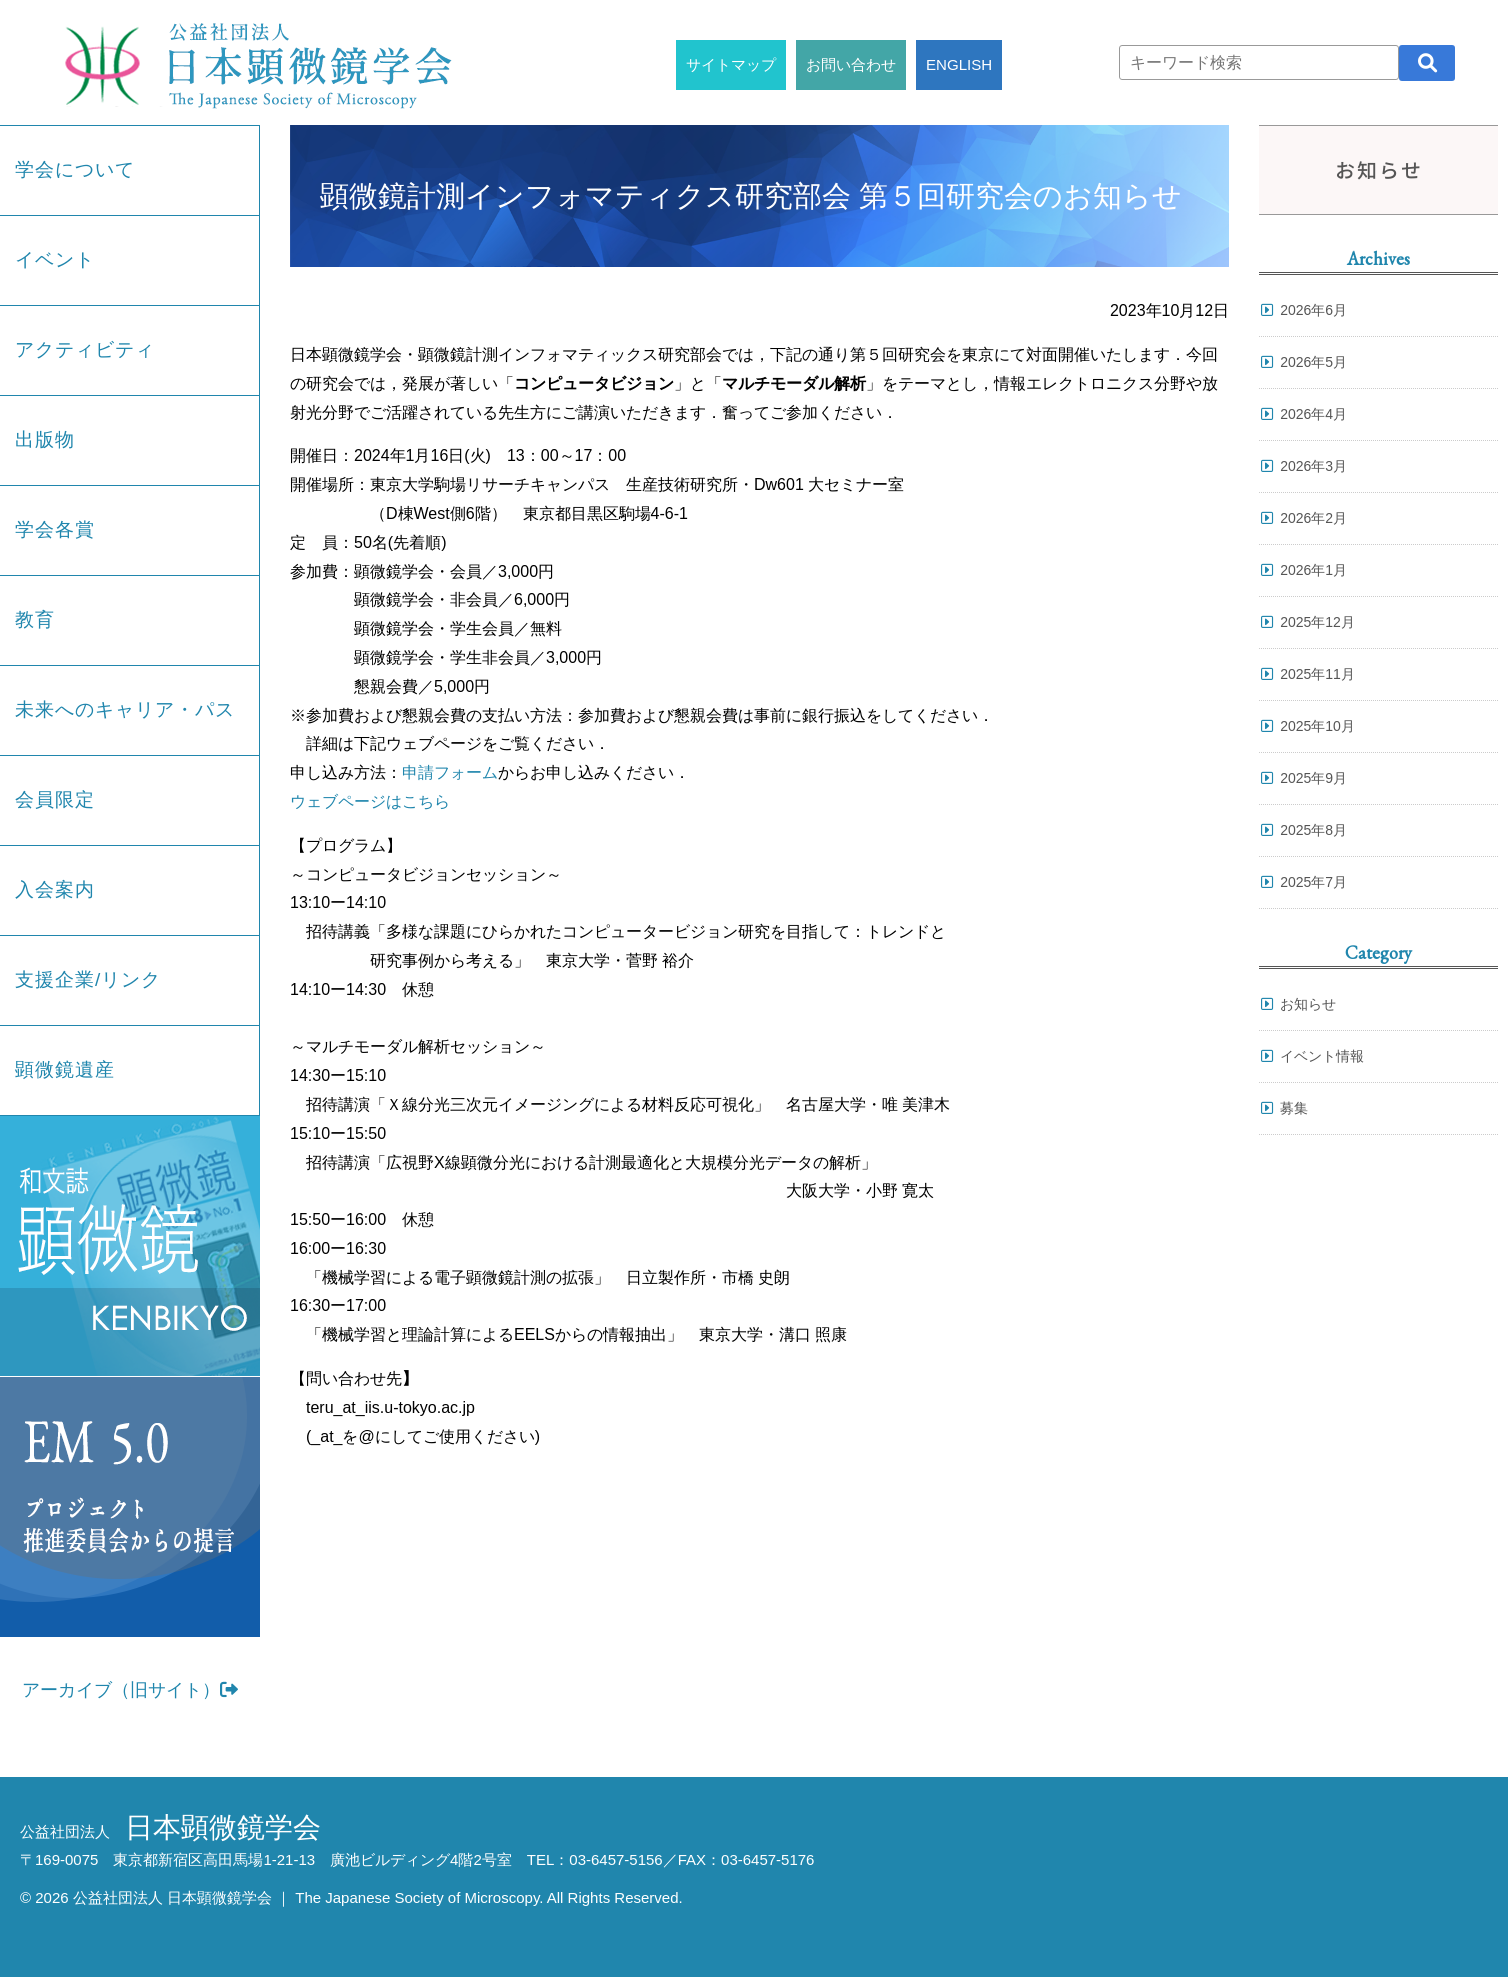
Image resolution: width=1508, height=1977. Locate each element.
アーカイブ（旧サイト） (130, 1690)
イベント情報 (1322, 1056)
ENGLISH (959, 64)
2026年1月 (1313, 570)
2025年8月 (1313, 830)
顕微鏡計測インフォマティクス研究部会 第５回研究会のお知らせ (751, 196)
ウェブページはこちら (370, 801)
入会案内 (55, 889)
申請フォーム (450, 772)
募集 (1294, 1108)
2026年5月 (1313, 362)
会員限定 (55, 799)
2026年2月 (1313, 518)
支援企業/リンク (88, 979)
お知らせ (1308, 1004)
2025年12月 (1317, 622)
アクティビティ (85, 349)
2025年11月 (1317, 674)
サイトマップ (731, 64)
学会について (75, 169)
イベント (55, 259)
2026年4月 (1313, 414)
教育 (35, 619)
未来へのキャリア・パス (125, 709)
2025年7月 (1313, 882)
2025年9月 (1313, 778)
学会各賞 (55, 529)
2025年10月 (1317, 726)
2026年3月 (1313, 466)
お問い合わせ (851, 64)
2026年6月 (1313, 310)
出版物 (45, 439)
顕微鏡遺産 (65, 1069)
